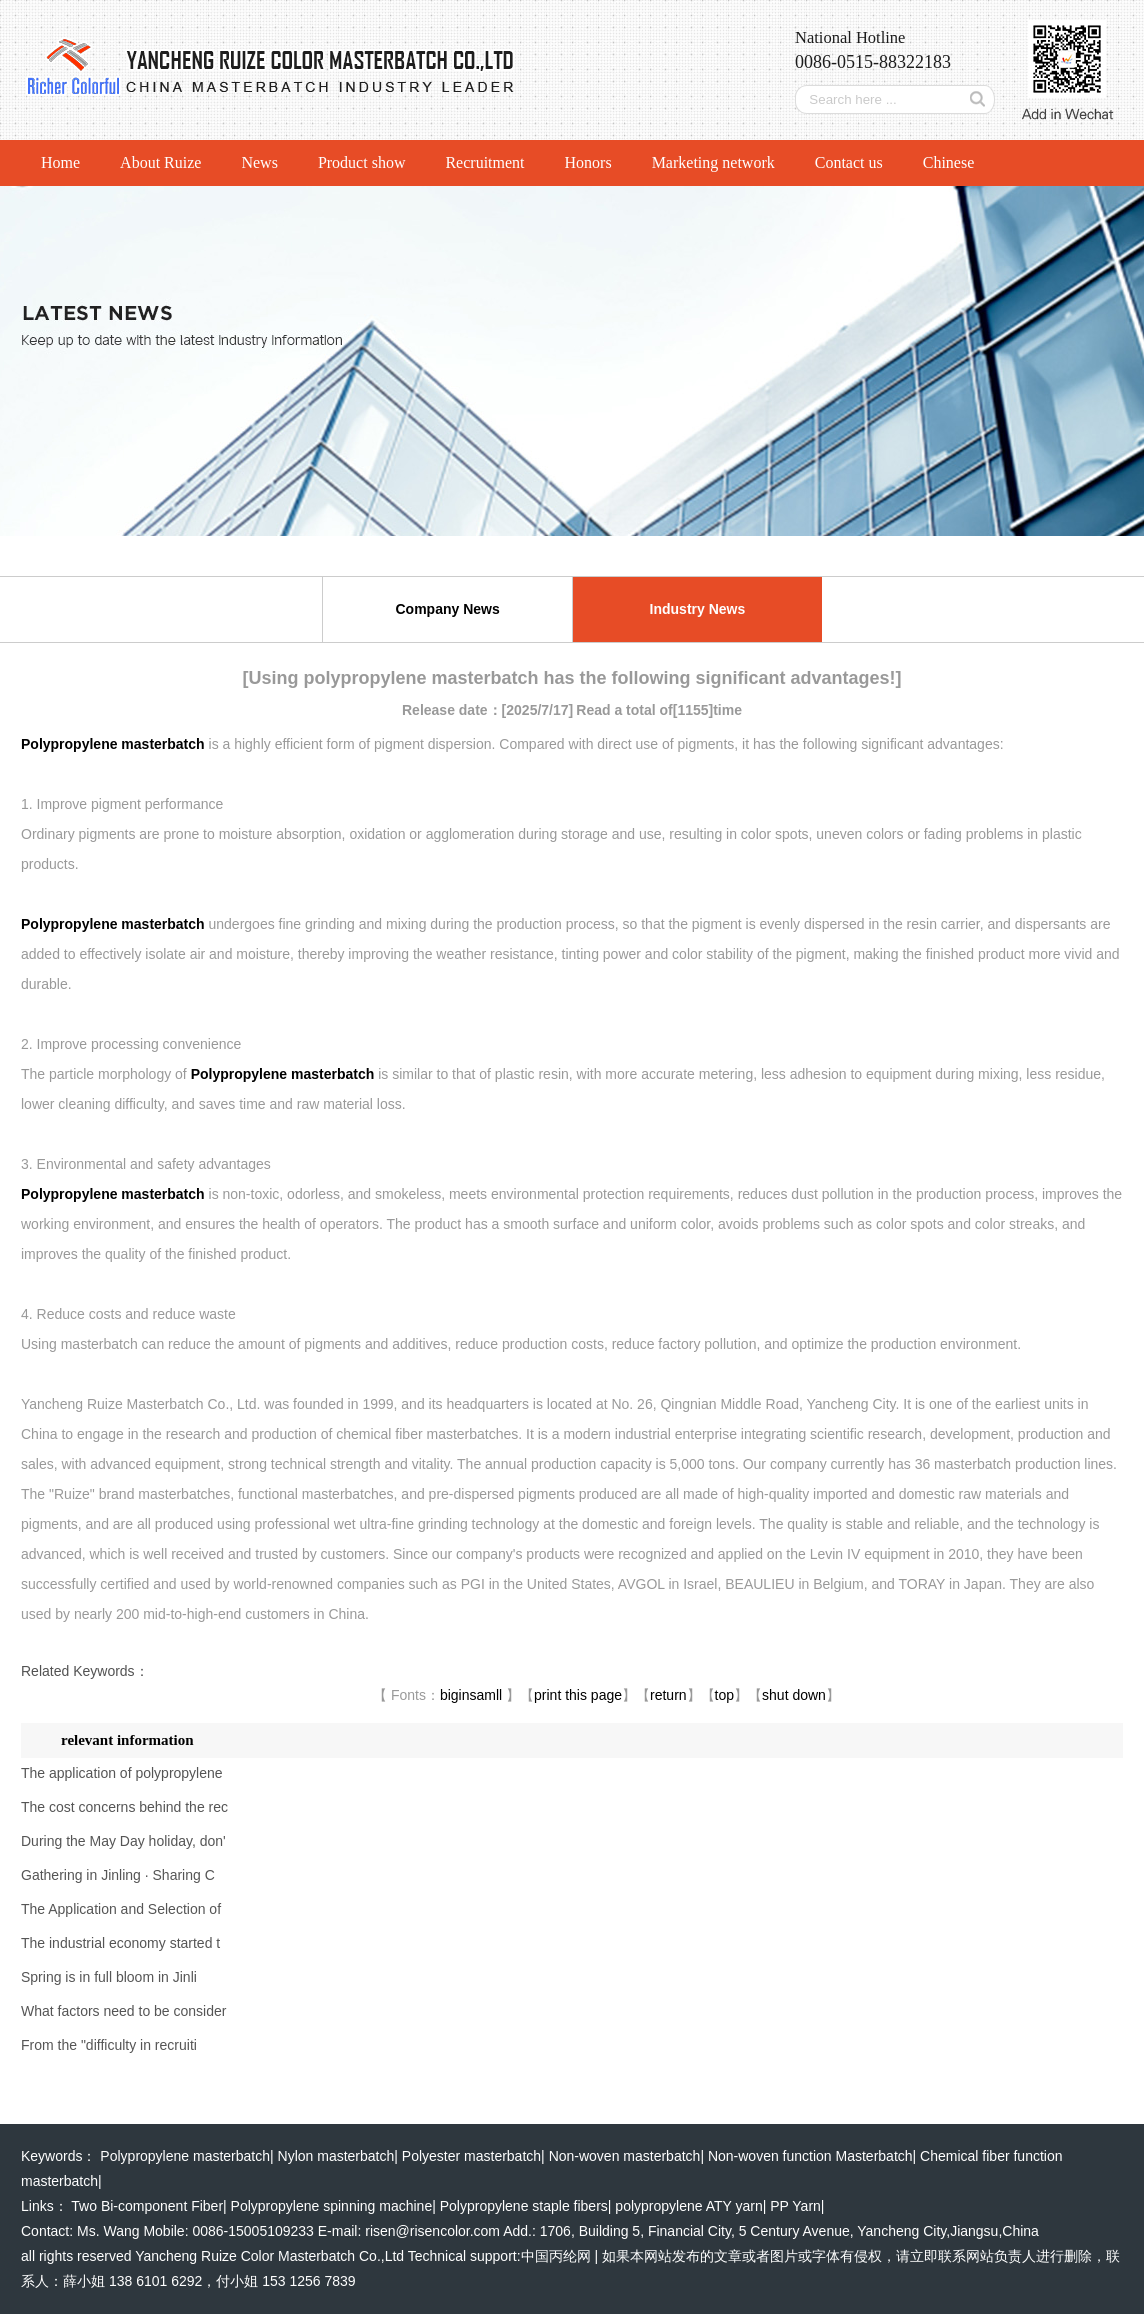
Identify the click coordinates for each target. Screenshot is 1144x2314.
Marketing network (713, 162)
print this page (578, 1695)
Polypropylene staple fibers (524, 2206)
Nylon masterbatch (336, 2156)
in (464, 1695)
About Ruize (160, 162)
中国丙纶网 (556, 2256)
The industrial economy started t (120, 1943)
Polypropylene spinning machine (332, 2206)
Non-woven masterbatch (625, 2156)
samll (486, 1695)
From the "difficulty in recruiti (109, 2045)
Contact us (849, 162)
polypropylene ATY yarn (688, 2206)
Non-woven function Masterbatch (810, 2156)
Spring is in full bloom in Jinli (109, 1977)
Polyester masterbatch (471, 2156)
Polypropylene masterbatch (185, 2156)
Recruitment (484, 162)
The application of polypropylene (122, 1773)
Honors (588, 162)
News (259, 162)
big (449, 1695)
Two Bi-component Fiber (147, 2206)
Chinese (949, 162)
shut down (794, 1695)
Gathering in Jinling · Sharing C (118, 1875)
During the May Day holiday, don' (123, 1841)
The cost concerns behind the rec (124, 1807)
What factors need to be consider (123, 2011)
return (668, 1695)
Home (60, 162)
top (724, 1695)
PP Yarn (795, 2206)
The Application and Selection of (121, 1909)
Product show (362, 162)
